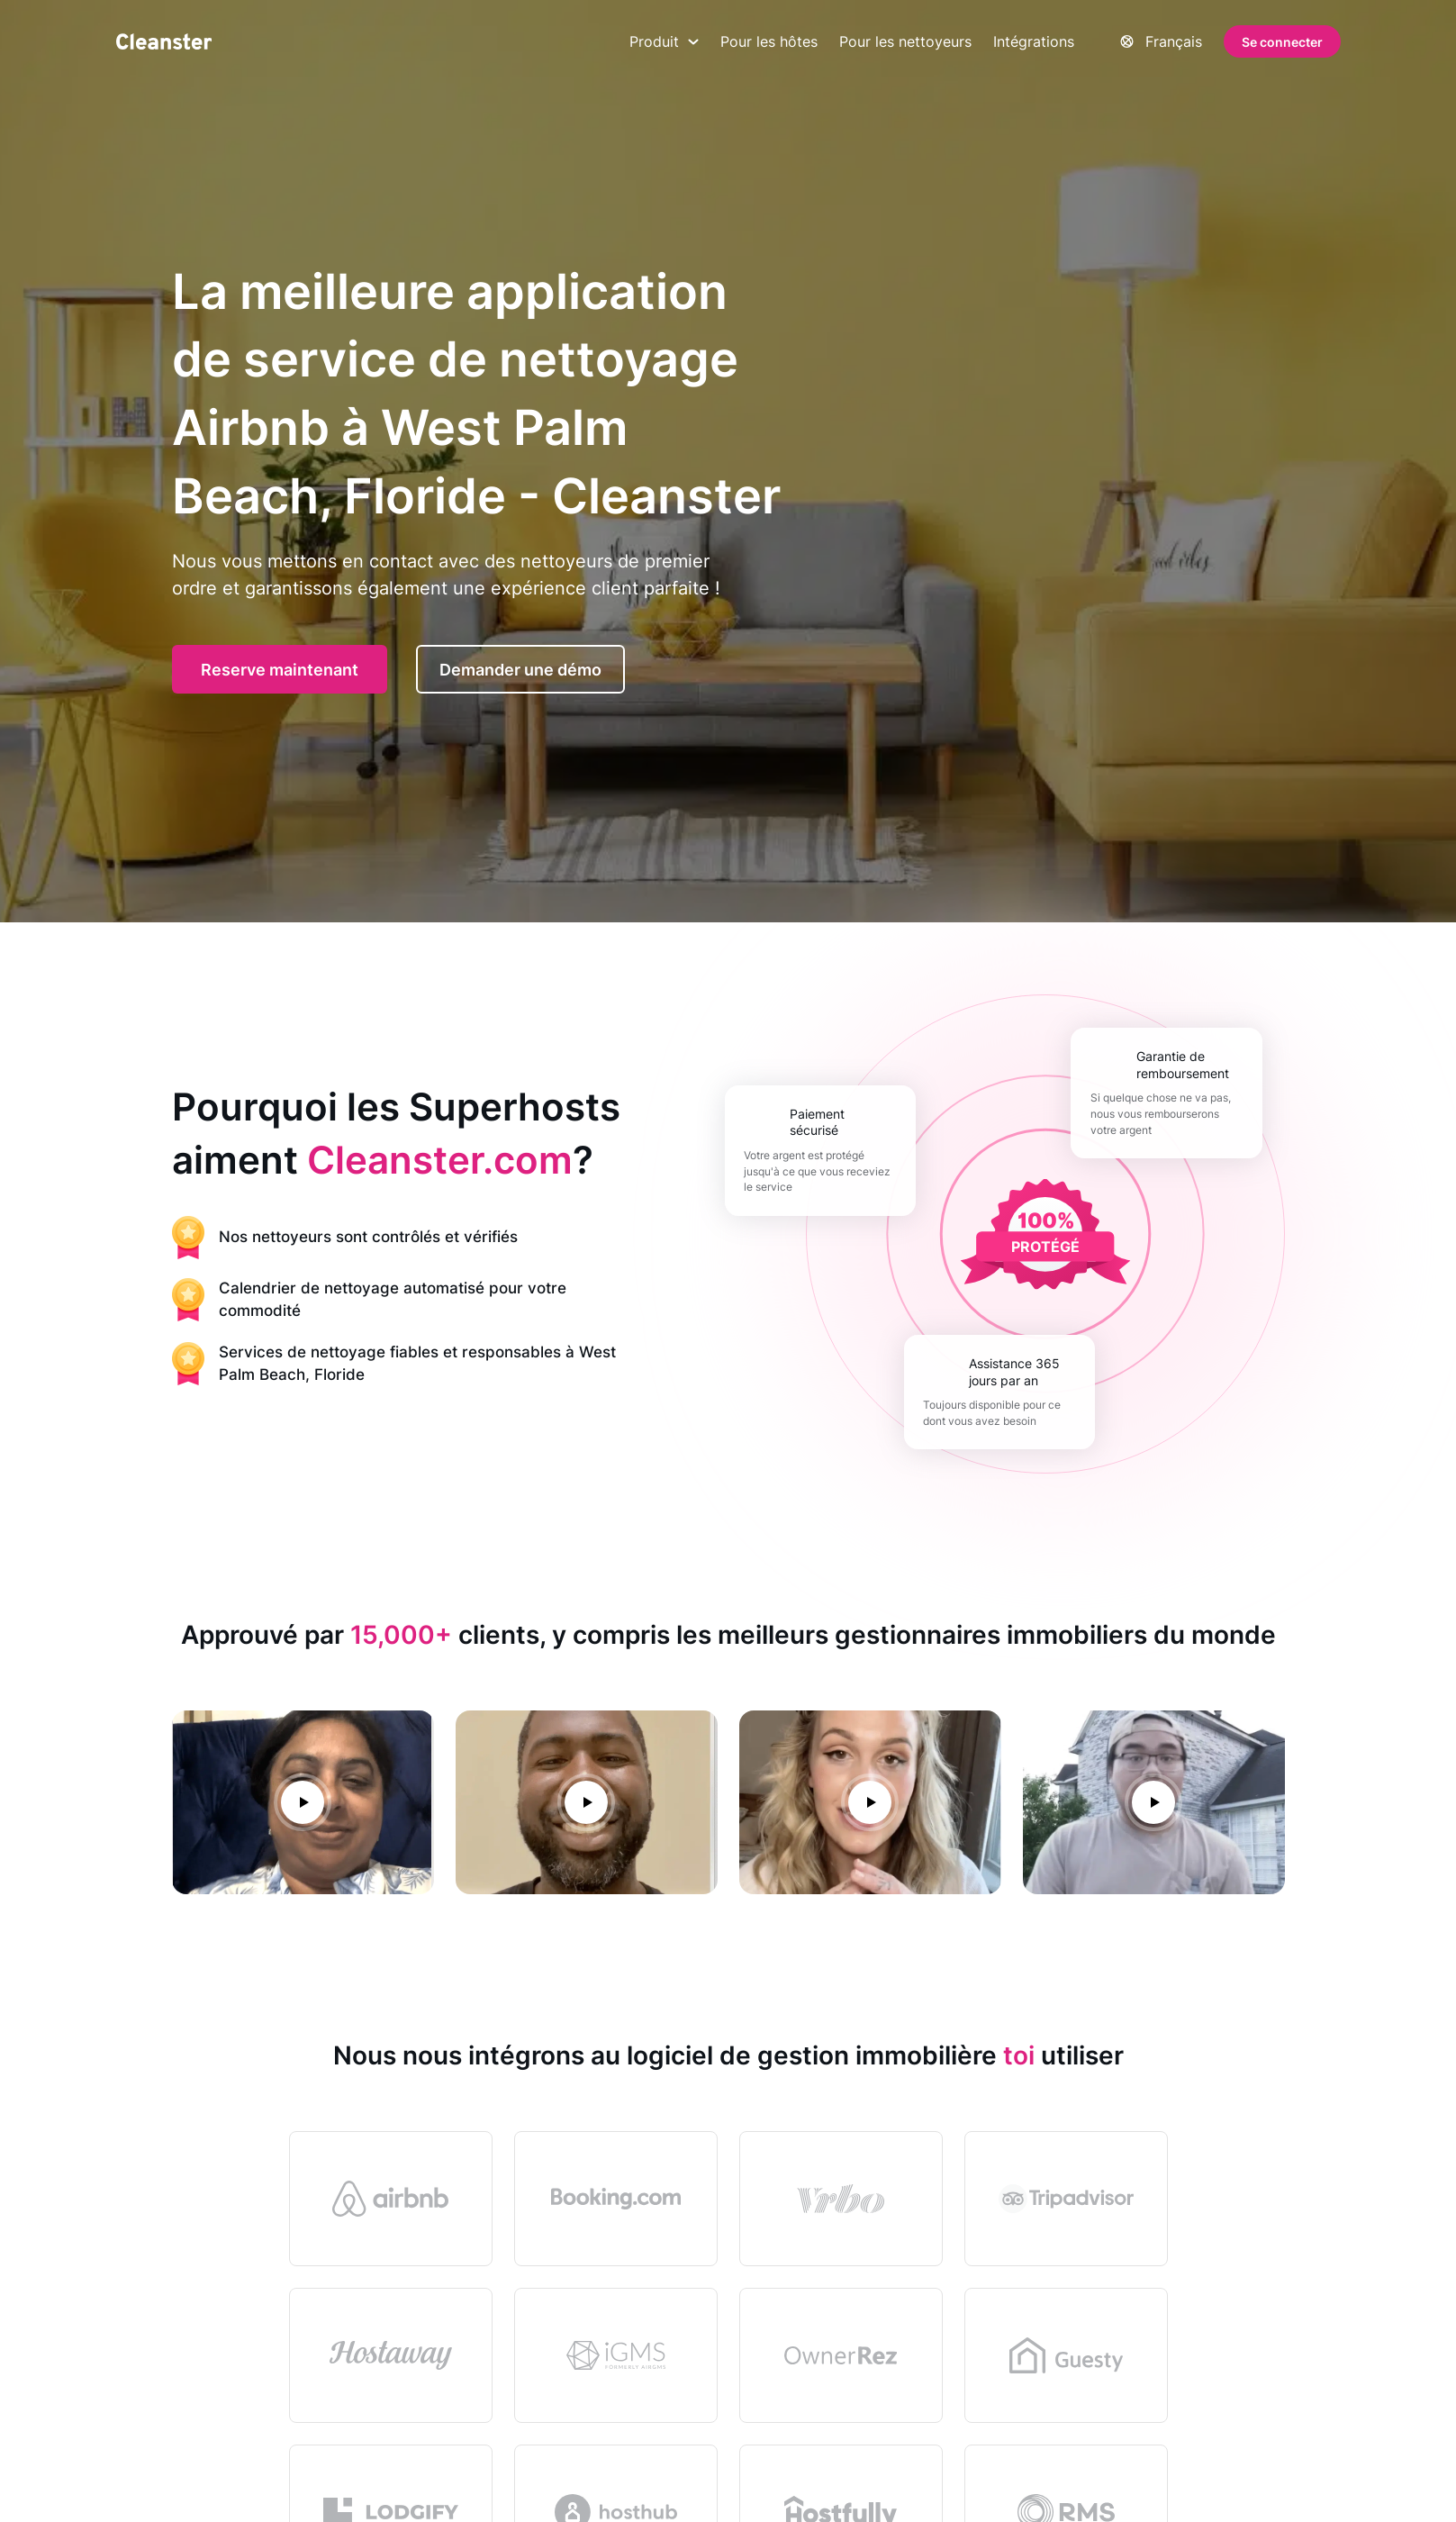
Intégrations (1033, 41)
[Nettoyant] (164, 41)
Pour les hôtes (769, 41)
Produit (664, 41)
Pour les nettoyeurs (905, 41)
